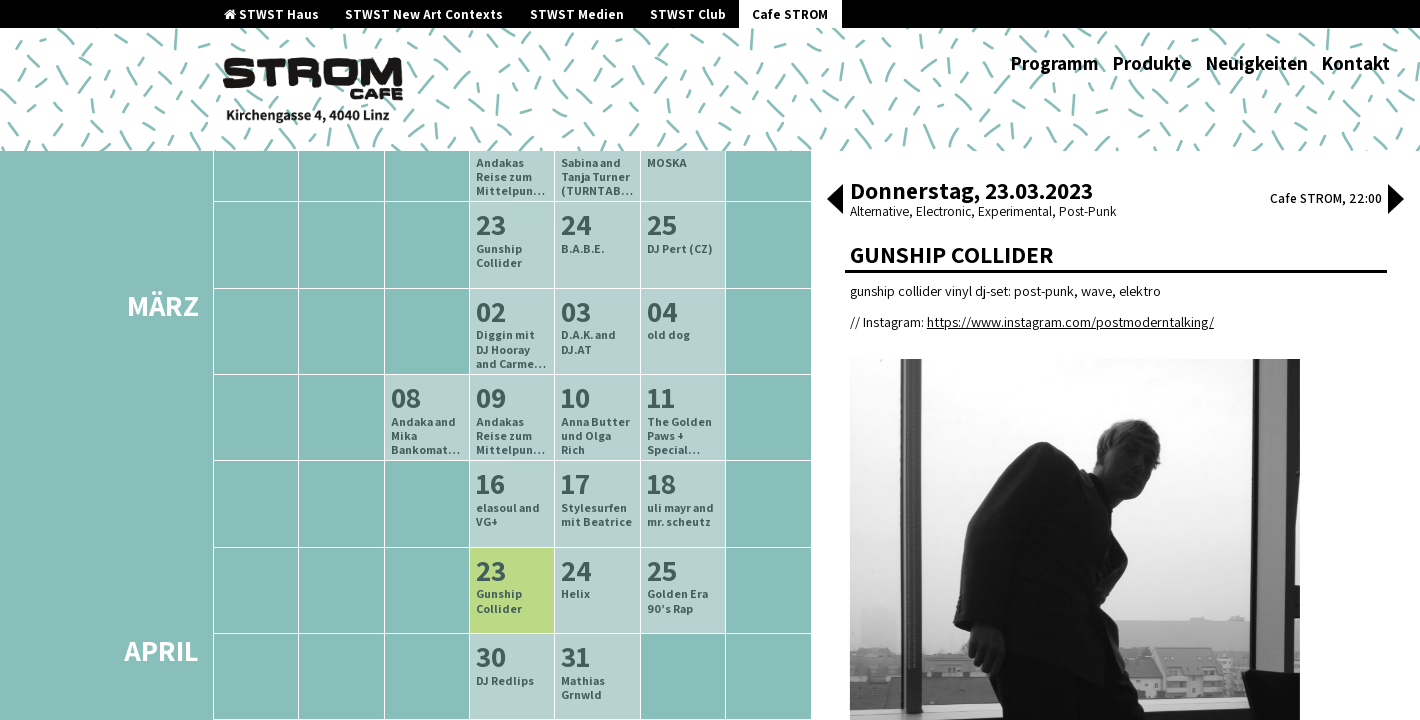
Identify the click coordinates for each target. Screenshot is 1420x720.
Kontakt (1355, 63)
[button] (835, 201)
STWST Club (688, 14)
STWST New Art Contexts (424, 14)
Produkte (1151, 63)
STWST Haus (271, 14)
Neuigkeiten (1256, 63)
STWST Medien (577, 14)
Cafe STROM (790, 14)
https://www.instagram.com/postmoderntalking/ (1070, 321)
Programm (1054, 63)
